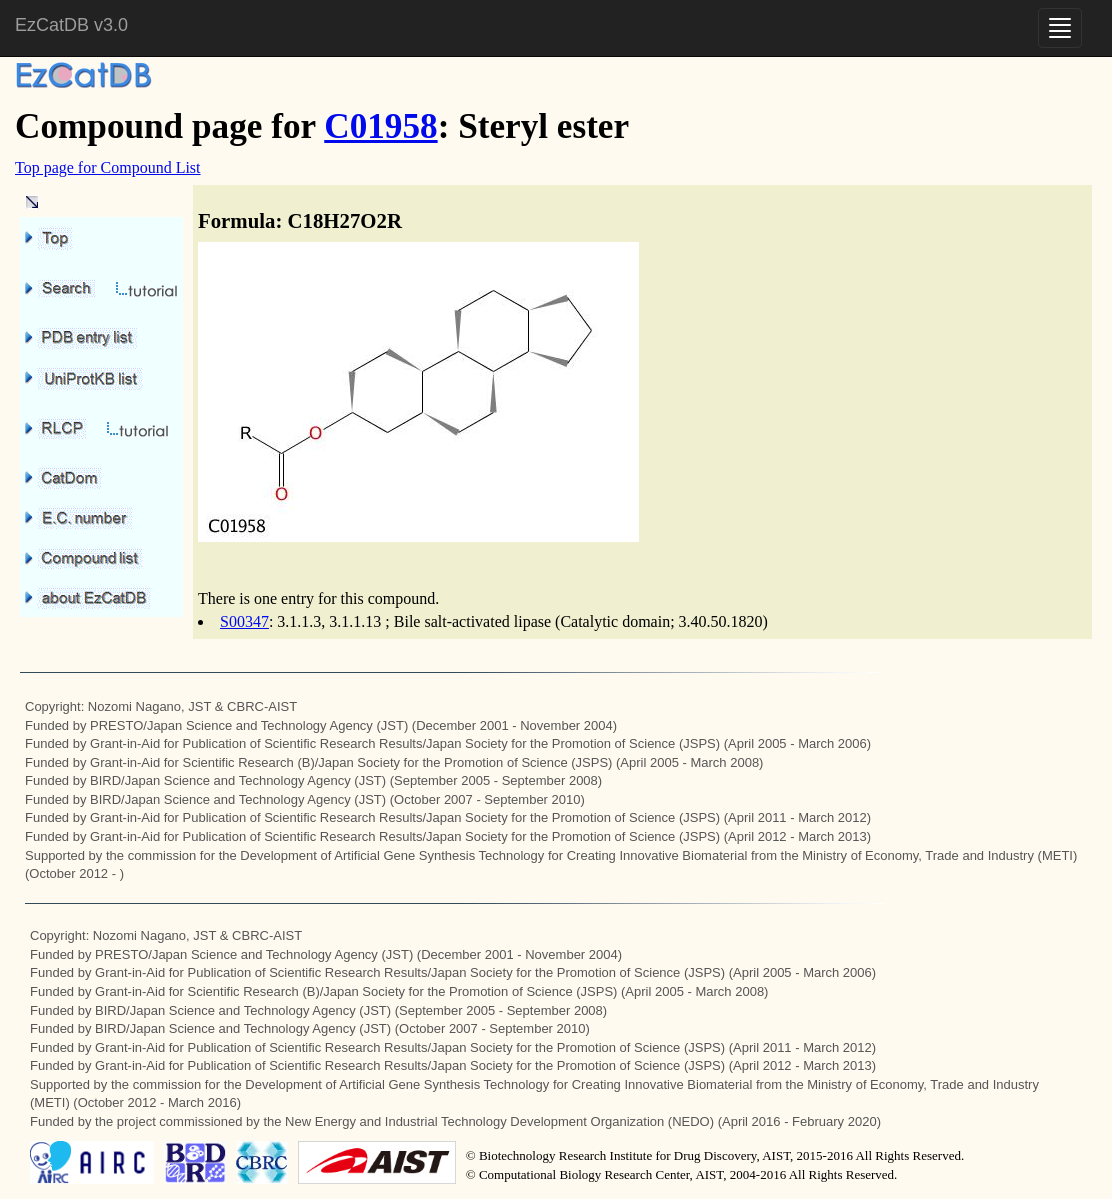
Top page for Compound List (108, 167)
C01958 (380, 126)
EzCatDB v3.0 (71, 25)
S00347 (244, 621)
